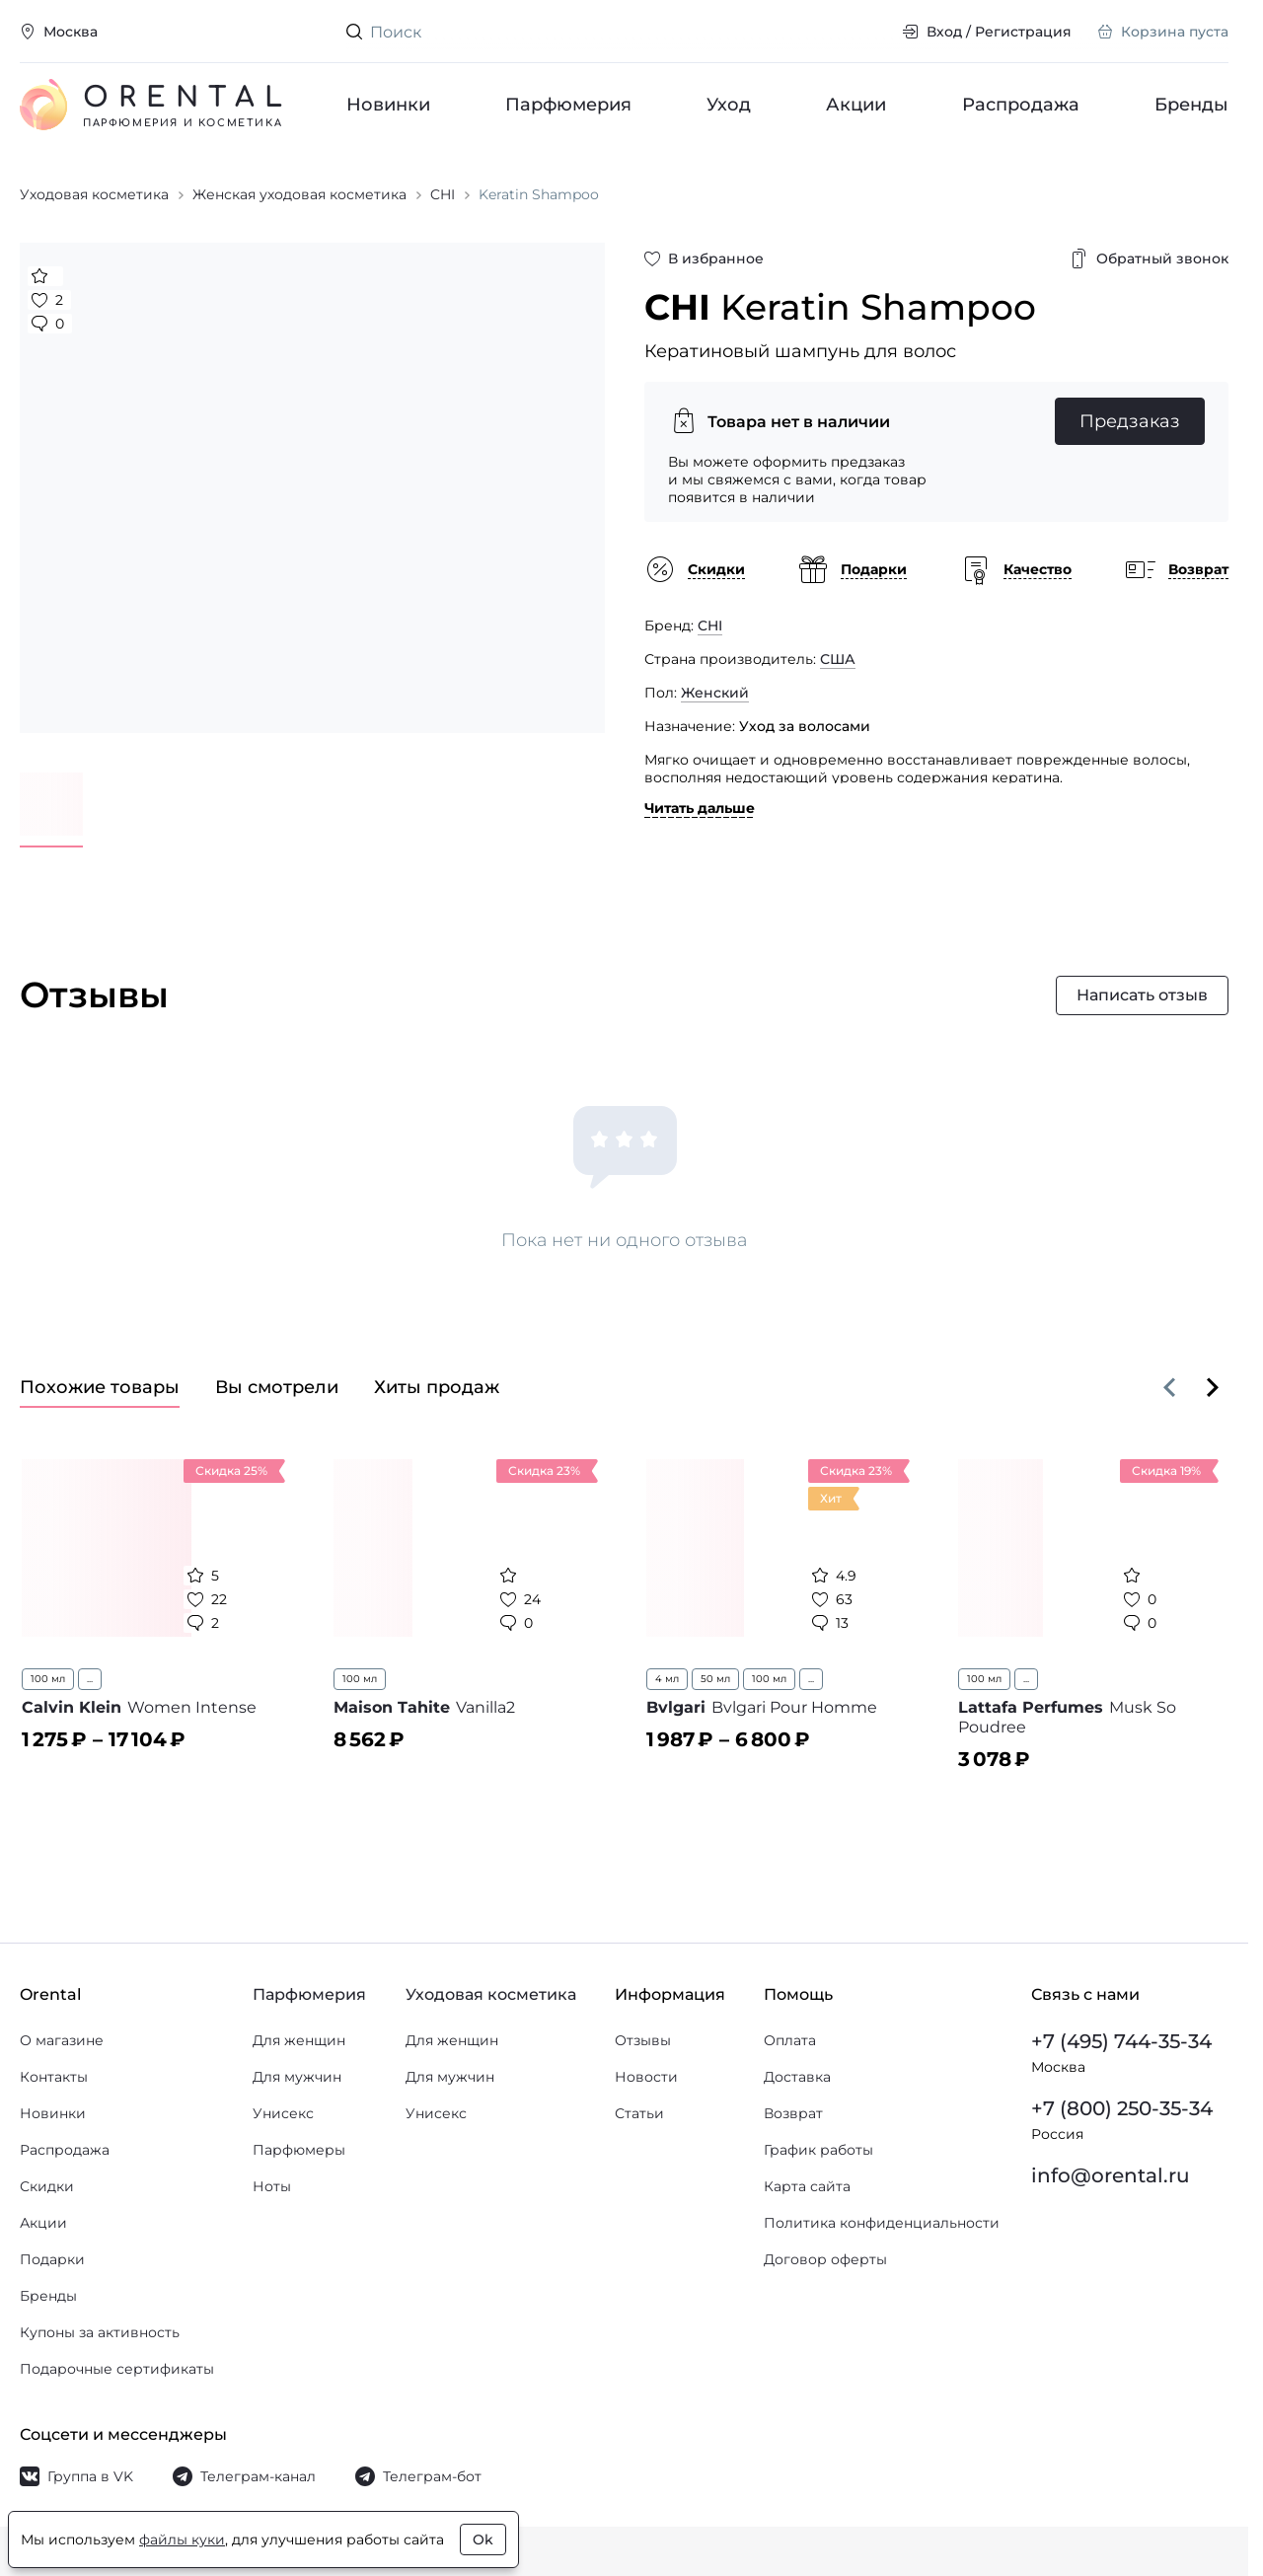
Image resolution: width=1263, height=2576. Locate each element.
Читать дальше (699, 808)
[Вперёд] (1212, 1387)
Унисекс (283, 2113)
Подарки (52, 2259)
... (90, 1678)
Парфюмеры (299, 2150)
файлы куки (182, 2539)
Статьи (639, 2113)
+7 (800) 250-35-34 (1122, 2108)
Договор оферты (825, 2259)
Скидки (47, 2186)
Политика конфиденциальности (882, 2223)
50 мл (715, 1678)
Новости (646, 2077)
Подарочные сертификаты (117, 2369)
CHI (710, 625)
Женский (715, 692)
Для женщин (299, 2040)
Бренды (1191, 104)
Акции (857, 104)
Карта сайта (807, 2186)
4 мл (667, 1678)
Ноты (272, 2186)
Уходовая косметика (491, 1994)
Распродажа (1020, 104)
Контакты (54, 2077)
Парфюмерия (568, 104)
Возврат (793, 2113)
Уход (729, 104)
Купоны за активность (100, 2332)
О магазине (62, 2040)
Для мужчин (297, 2077)
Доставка (797, 2077)
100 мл (48, 1678)
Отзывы (643, 2040)
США (837, 659)
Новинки (388, 104)
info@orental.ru (1110, 2175)
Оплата (790, 2040)
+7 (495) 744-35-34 (1121, 2041)
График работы (818, 2150)
